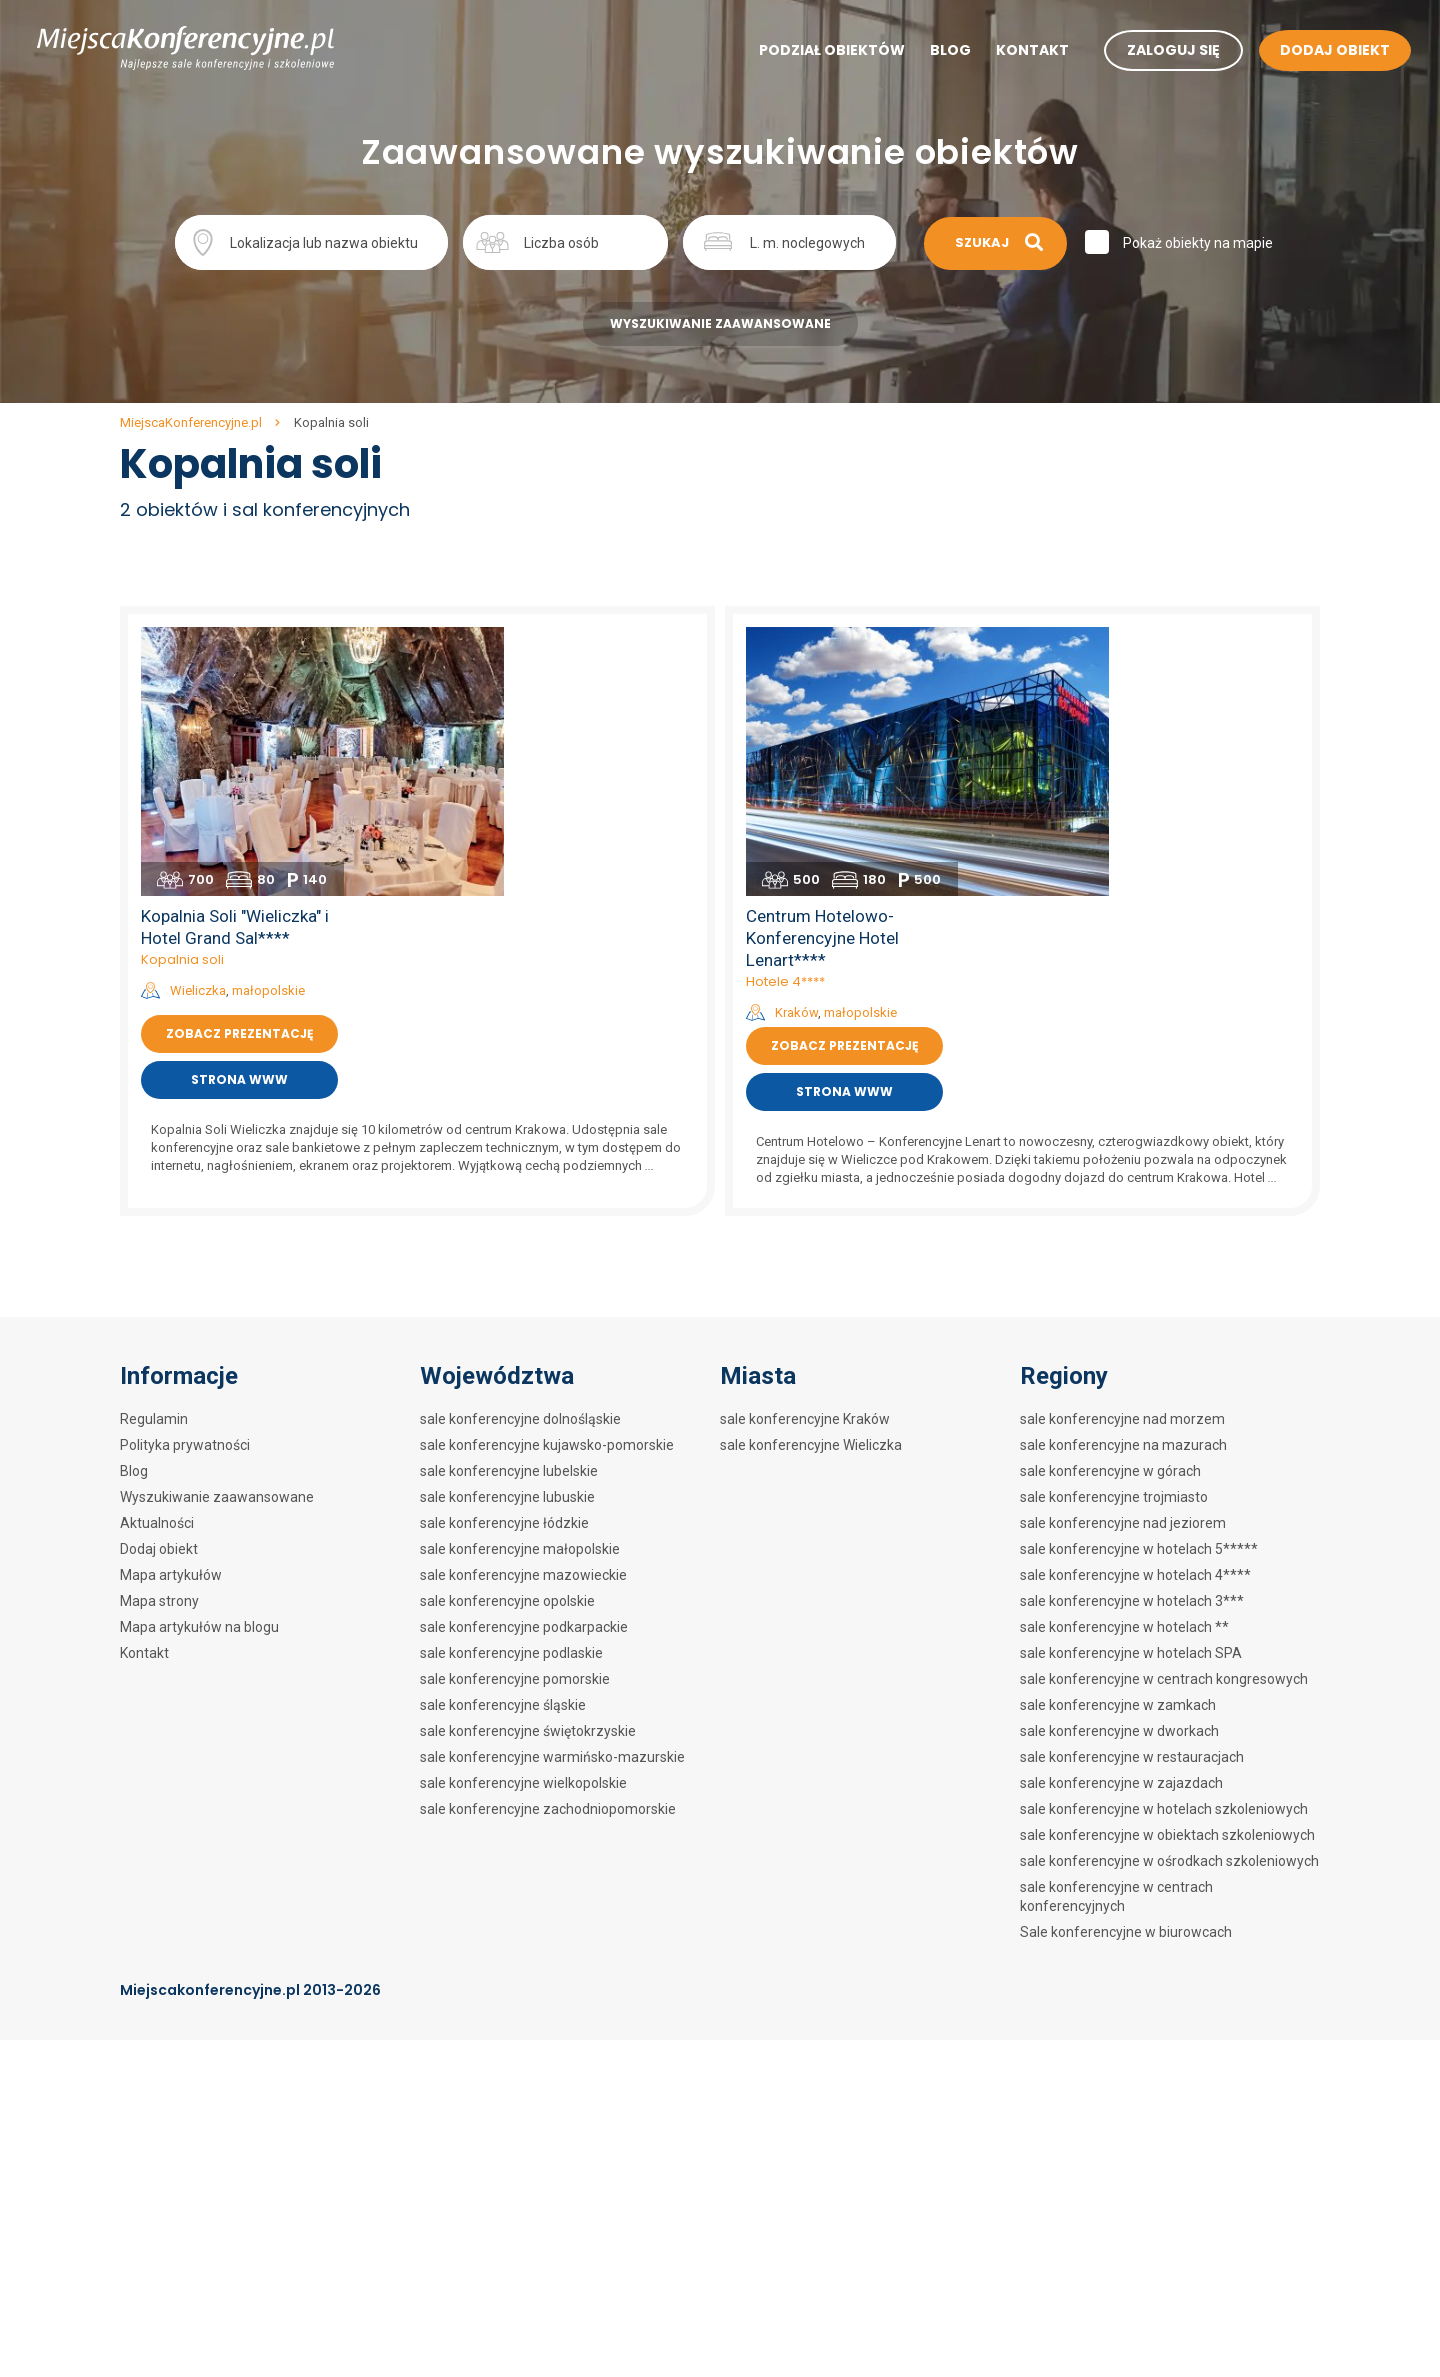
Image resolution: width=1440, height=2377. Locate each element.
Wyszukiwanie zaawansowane (720, 323)
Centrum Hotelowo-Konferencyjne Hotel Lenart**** (1148, 665)
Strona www (565, 806)
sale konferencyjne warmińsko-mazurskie (552, 1495)
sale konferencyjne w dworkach (1119, 1469)
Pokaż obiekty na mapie (1200, 243)
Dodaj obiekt (159, 1287)
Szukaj (993, 241)
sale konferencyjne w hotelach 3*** (1132, 1339)
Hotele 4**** (1111, 708)
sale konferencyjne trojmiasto (1114, 1235)
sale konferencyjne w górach (1110, 1209)
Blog (932, 51)
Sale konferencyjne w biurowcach (1126, 1670)
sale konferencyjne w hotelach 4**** (1135, 1313)
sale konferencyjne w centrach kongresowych (1164, 1417)
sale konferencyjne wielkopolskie (523, 1521)
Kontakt (1014, 51)
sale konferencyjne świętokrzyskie (528, 1469)
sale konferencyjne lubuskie (507, 1235)
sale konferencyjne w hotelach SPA (1131, 1391)
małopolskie (594, 717)
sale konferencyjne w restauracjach (1132, 1495)
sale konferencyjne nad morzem (1122, 1157)
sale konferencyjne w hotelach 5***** (1139, 1287)
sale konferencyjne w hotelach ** (1124, 1365)
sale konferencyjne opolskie (507, 1339)
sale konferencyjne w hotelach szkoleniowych (1164, 1547)
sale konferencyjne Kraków (805, 1157)
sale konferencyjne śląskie (503, 1443)
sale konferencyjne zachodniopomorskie (548, 1547)
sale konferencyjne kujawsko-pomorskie (547, 1183)
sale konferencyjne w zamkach (1118, 1443)
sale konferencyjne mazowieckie (523, 1313)
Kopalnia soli (508, 686)
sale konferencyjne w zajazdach (1121, 1521)
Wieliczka (524, 717)
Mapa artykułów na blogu (199, 1365)
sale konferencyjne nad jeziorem (1123, 1261)
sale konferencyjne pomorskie (515, 1417)
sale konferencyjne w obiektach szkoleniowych (1167, 1573)
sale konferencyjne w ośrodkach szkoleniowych (1169, 1599)
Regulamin (154, 1157)
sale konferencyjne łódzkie (504, 1261)
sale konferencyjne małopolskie (520, 1287)
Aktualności (157, 1261)
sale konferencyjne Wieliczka (811, 1183)
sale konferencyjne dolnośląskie (520, 1157)
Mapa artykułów (171, 1313)
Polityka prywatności (185, 1183)
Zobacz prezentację (565, 760)
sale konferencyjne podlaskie (511, 1391)
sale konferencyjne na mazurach (1123, 1183)
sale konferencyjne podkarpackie (524, 1365)
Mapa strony (159, 1339)
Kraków (1122, 739)
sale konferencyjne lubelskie (509, 1209)
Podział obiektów (814, 51)
